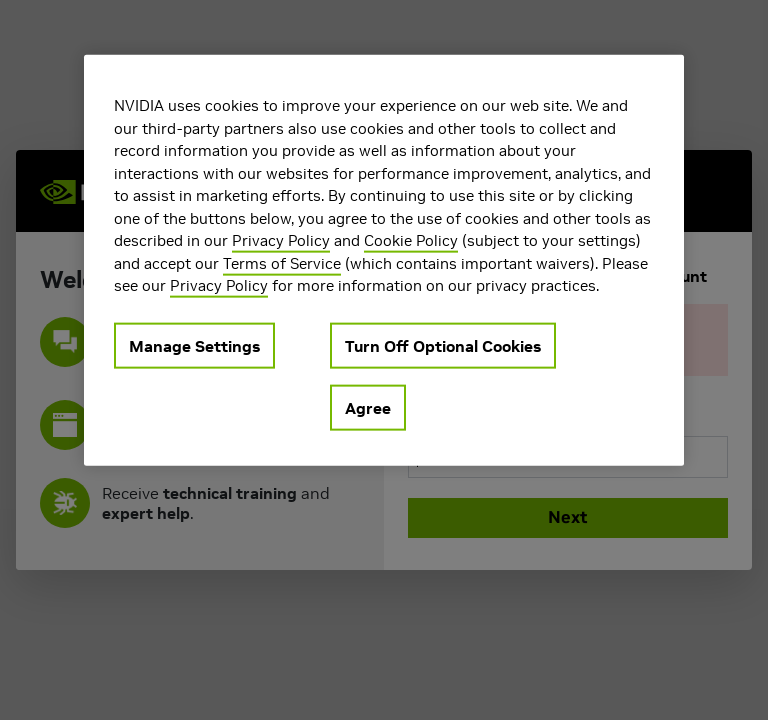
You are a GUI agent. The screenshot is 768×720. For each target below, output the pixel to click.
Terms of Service (282, 262)
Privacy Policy (281, 240)
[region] (384, 260)
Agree (368, 407)
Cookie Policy (411, 240)
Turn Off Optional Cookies (443, 345)
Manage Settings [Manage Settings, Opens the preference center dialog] (194, 345)
